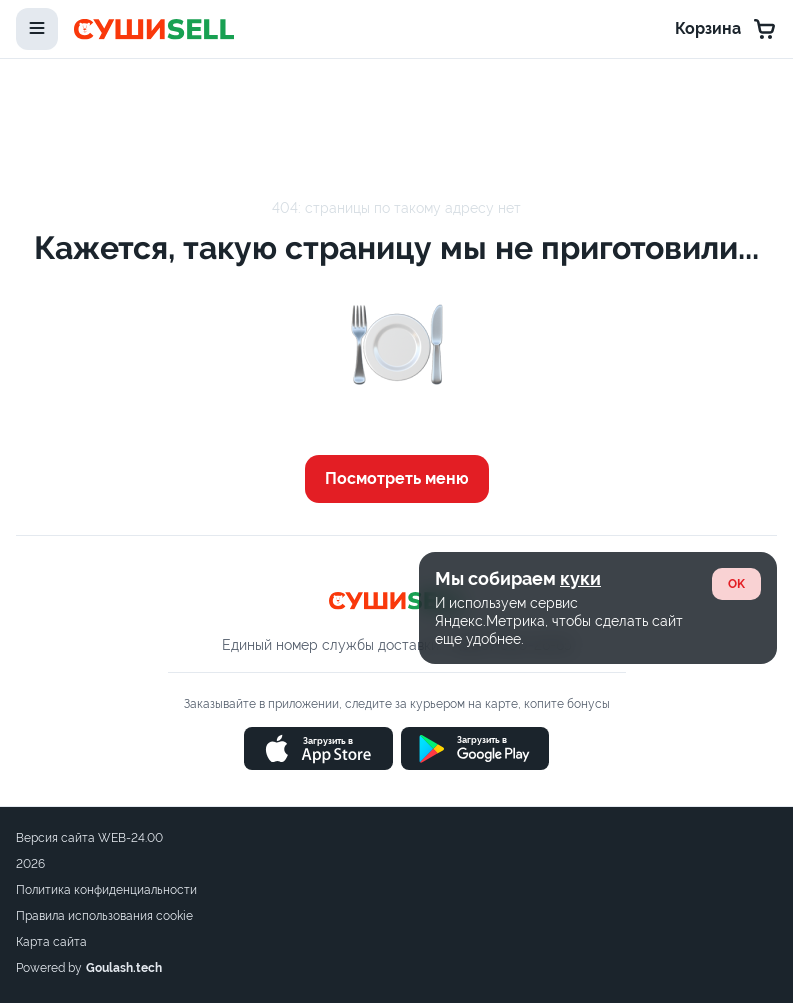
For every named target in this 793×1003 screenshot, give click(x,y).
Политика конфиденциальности (106, 890)
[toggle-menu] (37, 29)
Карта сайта (51, 942)
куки (580, 578)
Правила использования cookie (104, 916)
